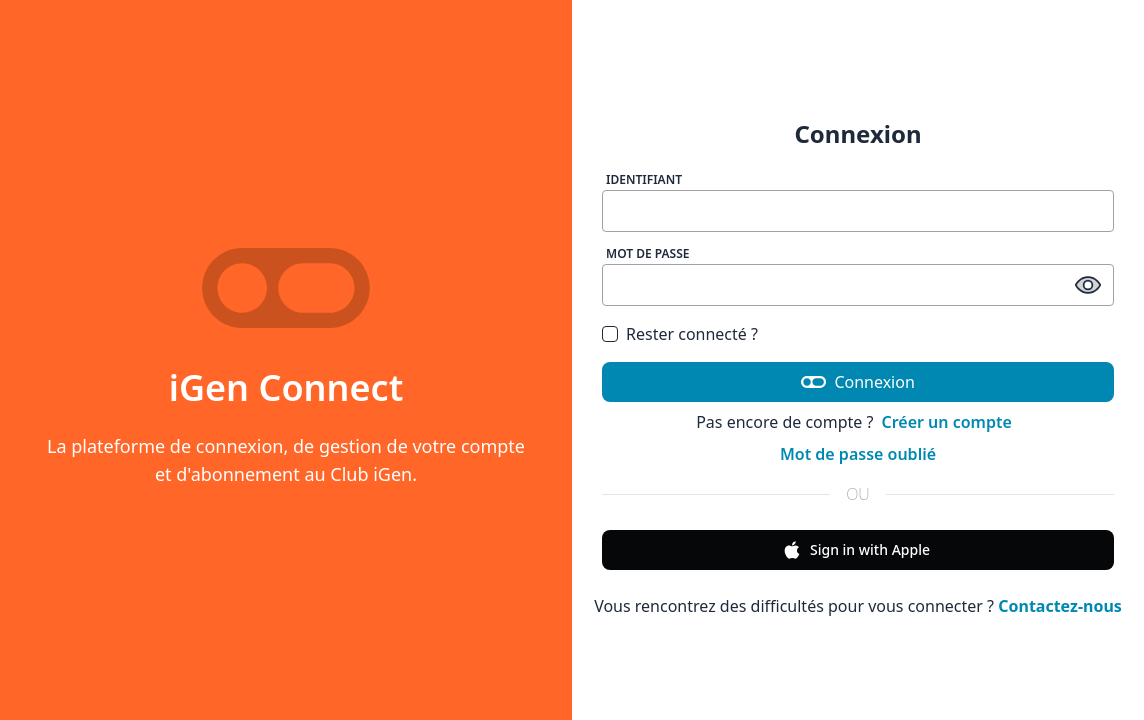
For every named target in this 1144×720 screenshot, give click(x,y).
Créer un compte (946, 422)
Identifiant (644, 179)
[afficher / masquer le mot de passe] (1088, 285)
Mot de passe (648, 253)
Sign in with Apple (856, 550)
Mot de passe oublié (858, 454)
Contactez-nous (1060, 606)
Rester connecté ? (692, 334)
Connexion (858, 382)
